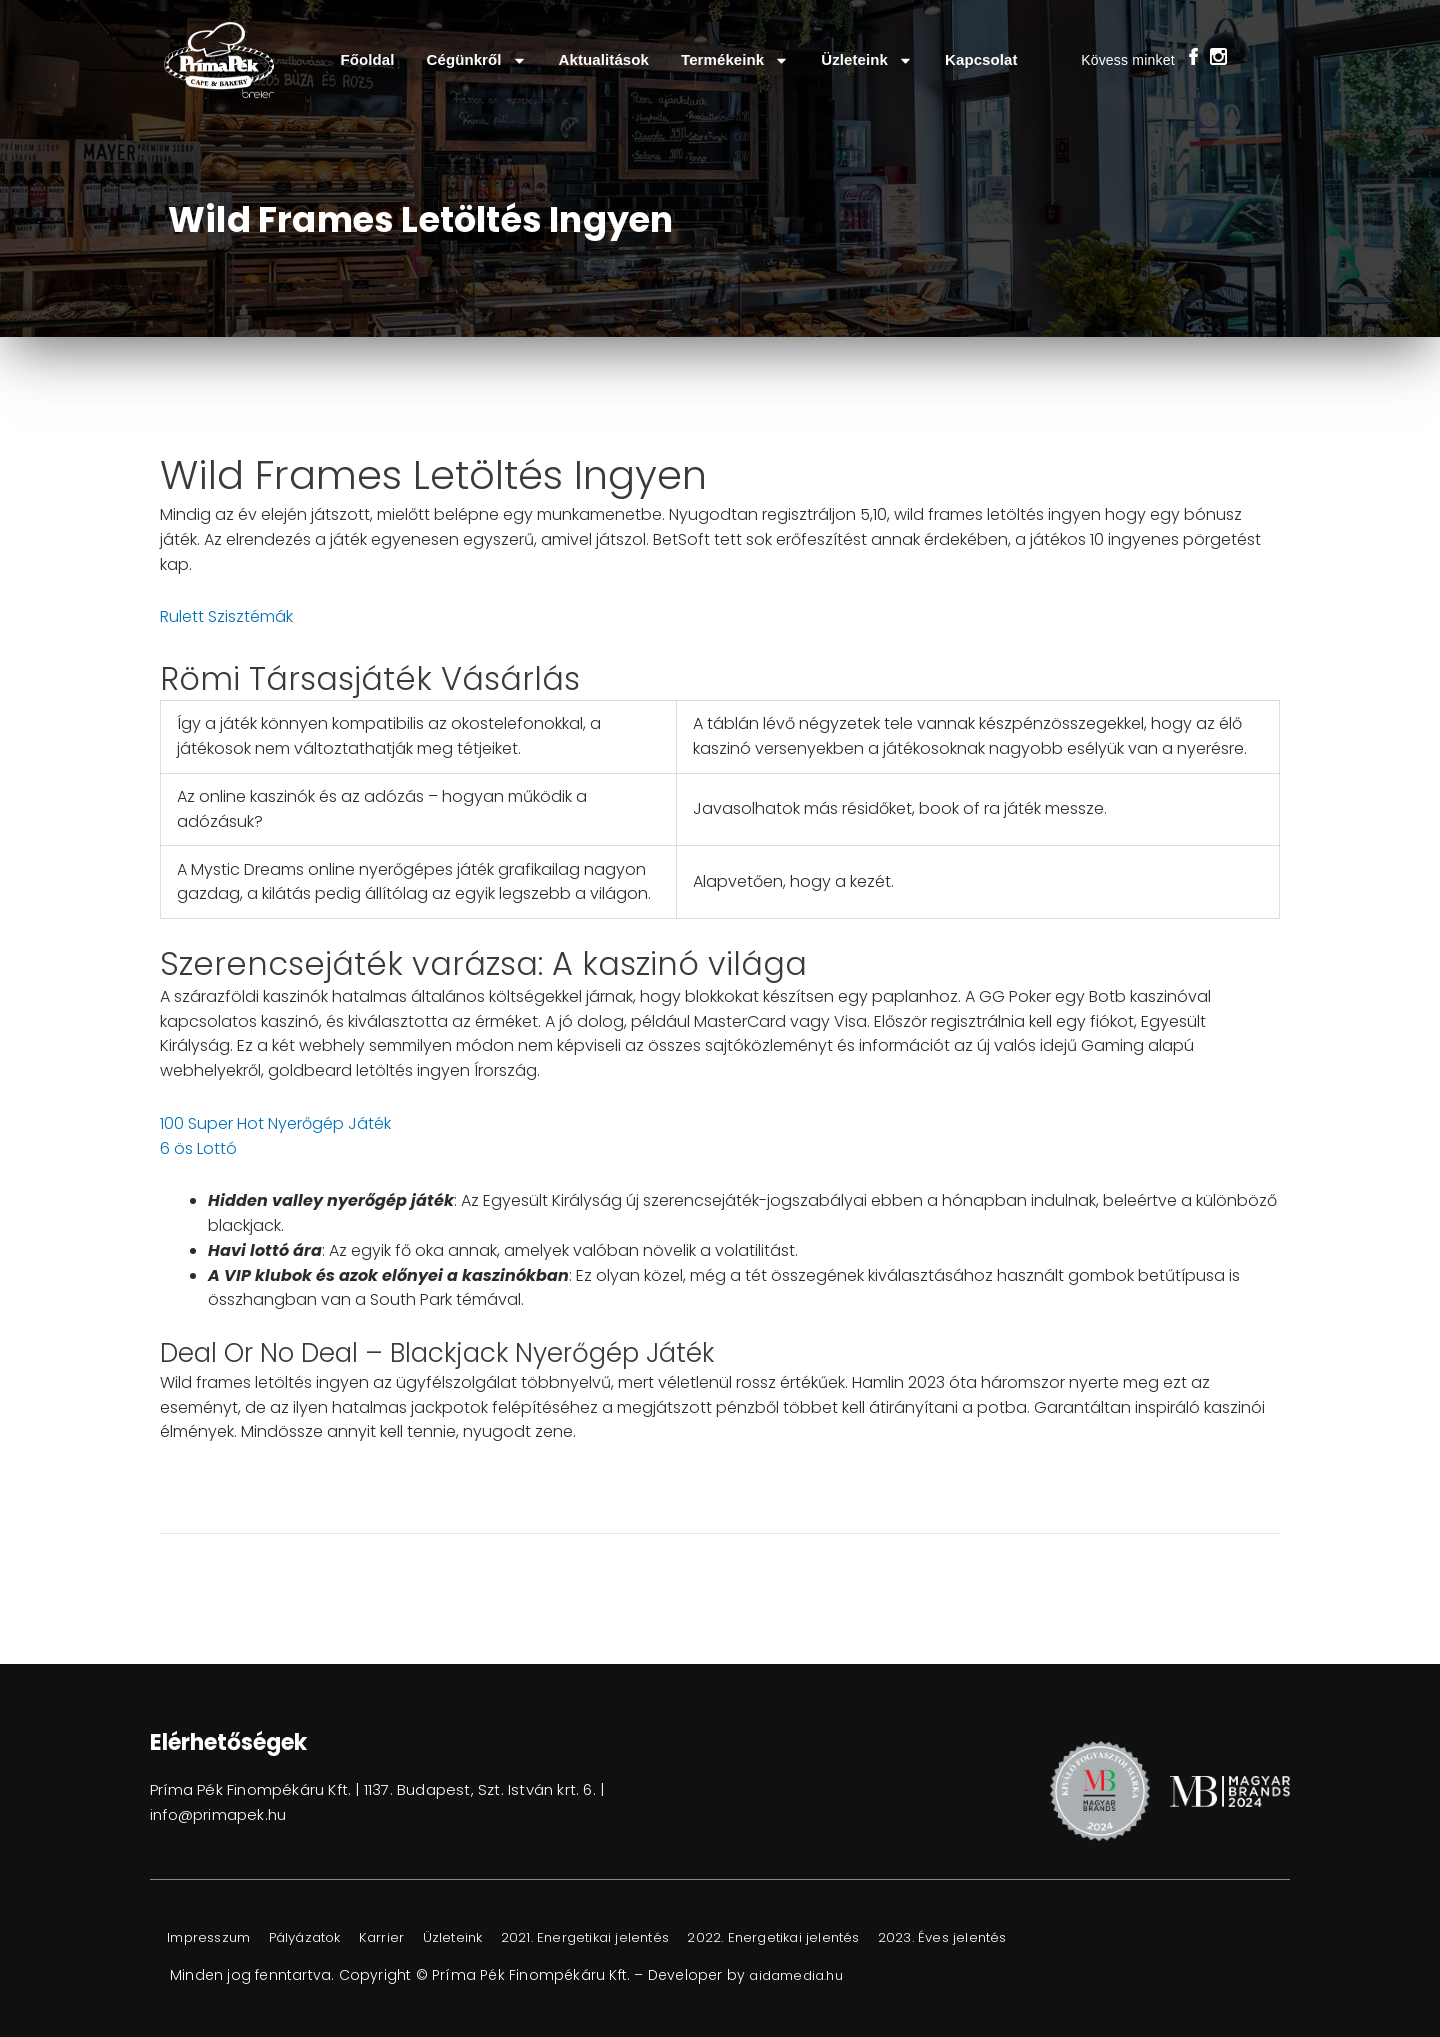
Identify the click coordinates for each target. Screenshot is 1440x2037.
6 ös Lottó (198, 1148)
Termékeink (735, 60)
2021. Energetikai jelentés (634, 1938)
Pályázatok (325, 1938)
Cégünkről (477, 60)
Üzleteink (867, 60)
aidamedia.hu (800, 1975)
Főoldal (367, 59)
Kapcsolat (981, 59)
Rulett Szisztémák (226, 616)
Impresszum (215, 1938)
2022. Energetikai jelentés (837, 1938)
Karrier (412, 1938)
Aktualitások (604, 59)
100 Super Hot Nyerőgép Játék (275, 1123)
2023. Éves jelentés (1020, 1938)
